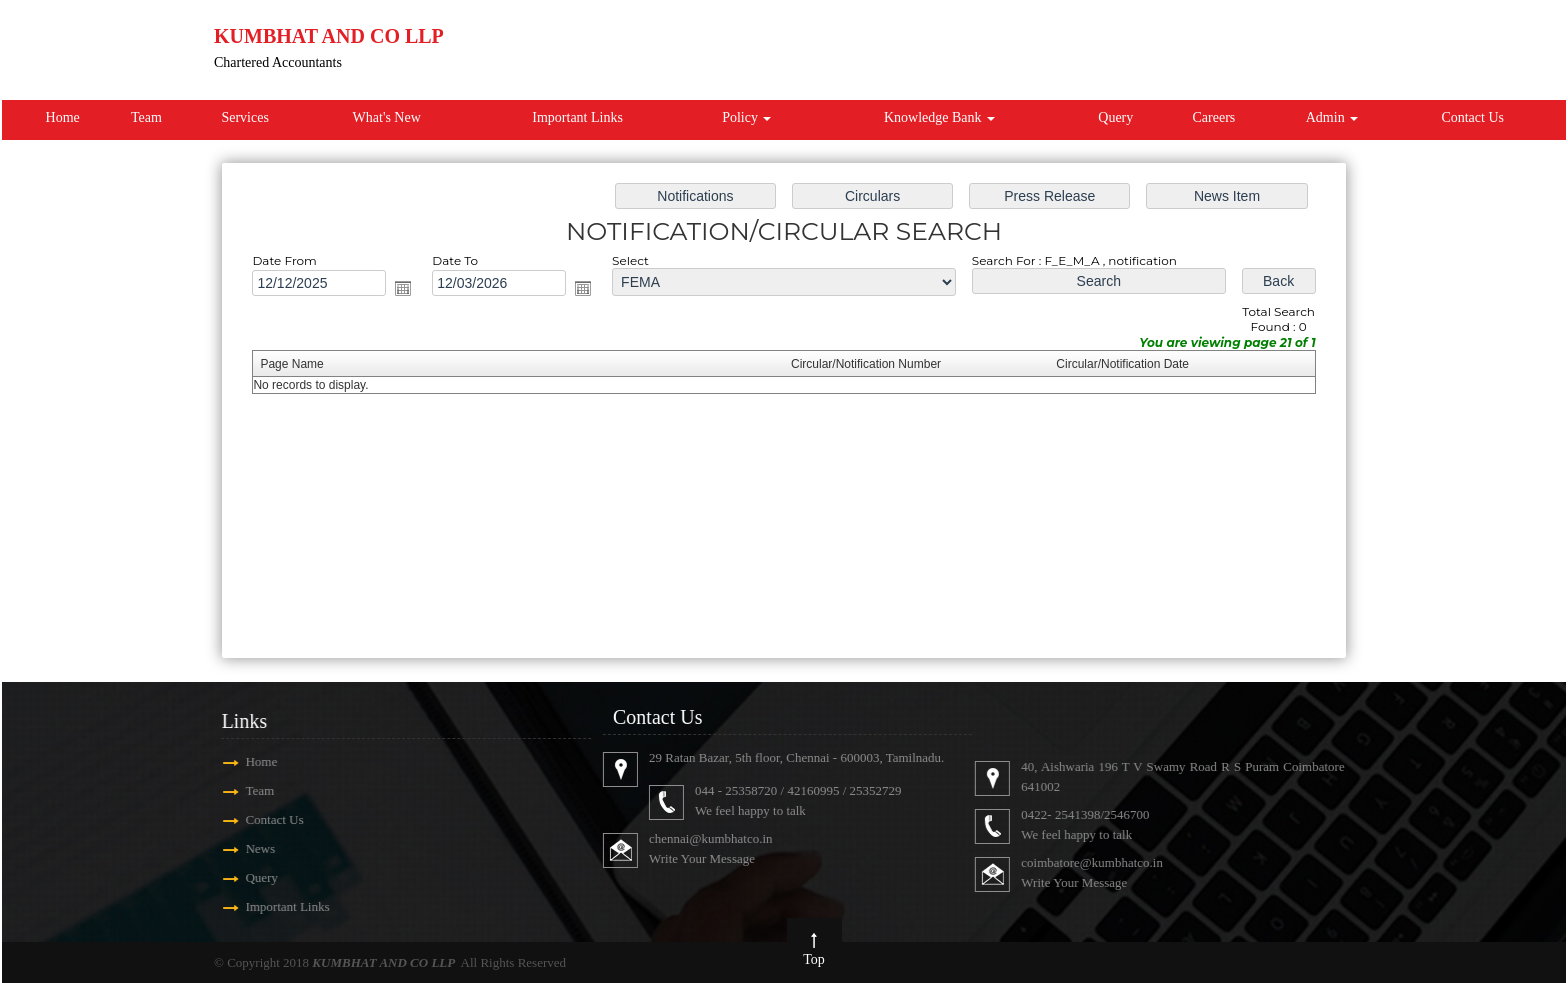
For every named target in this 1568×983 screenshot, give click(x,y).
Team (146, 117)
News (240, 848)
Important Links (577, 117)
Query (1115, 117)
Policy (746, 117)
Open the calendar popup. (412, 290)
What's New (387, 117)
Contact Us (1472, 117)
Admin (1332, 117)
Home (63, 117)
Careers (1214, 117)
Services (244, 117)
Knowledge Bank (939, 117)
